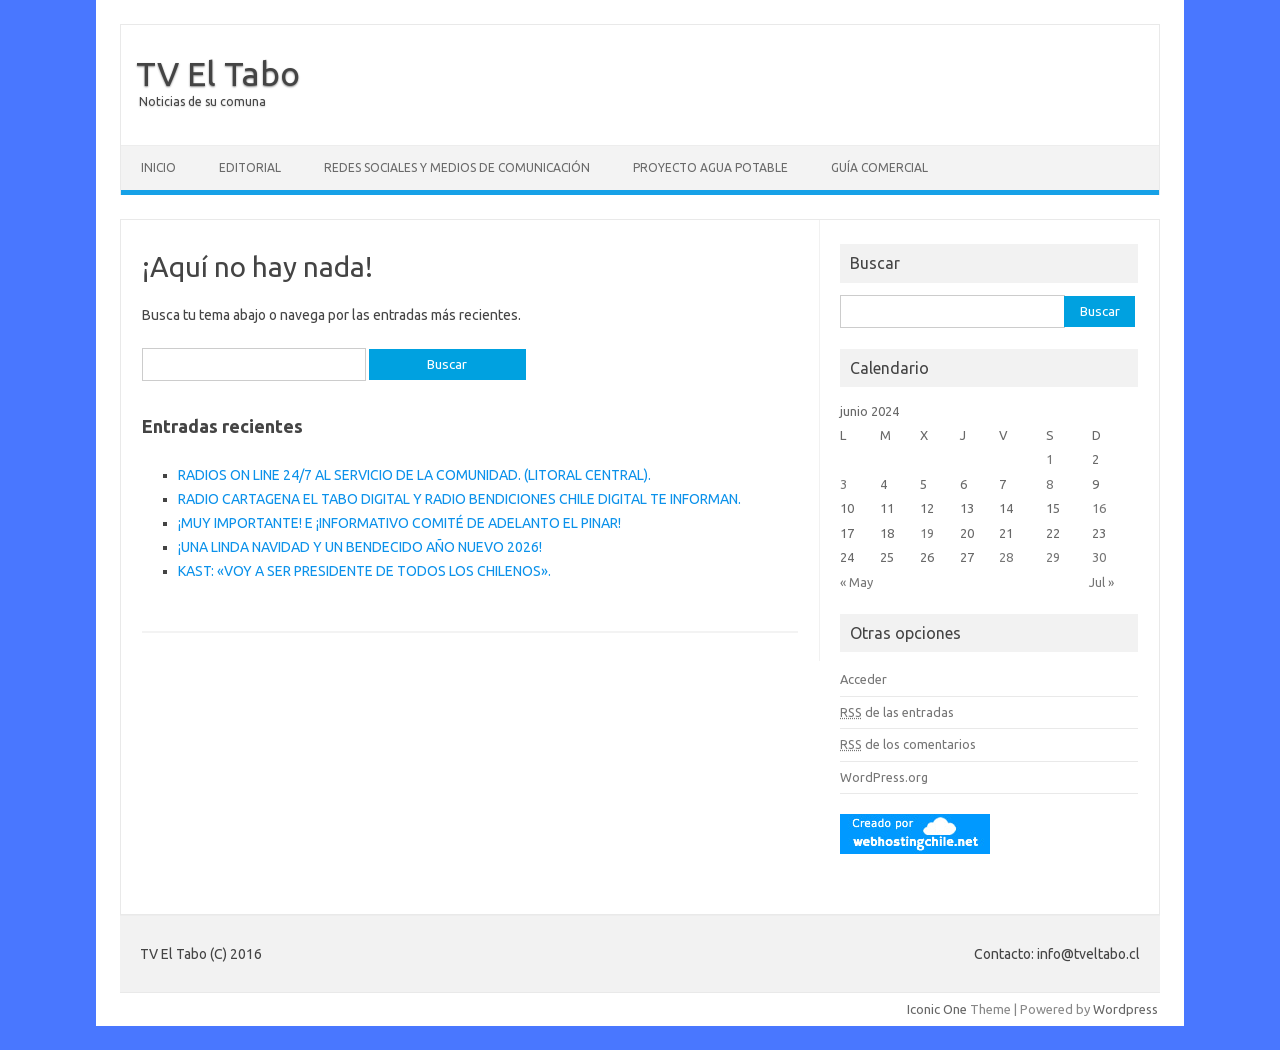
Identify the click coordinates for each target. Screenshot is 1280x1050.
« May (856, 582)
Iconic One (937, 1009)
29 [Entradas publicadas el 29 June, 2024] (1053, 557)
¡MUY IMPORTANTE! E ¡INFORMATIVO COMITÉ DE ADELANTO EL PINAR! (399, 523)
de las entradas (897, 712)
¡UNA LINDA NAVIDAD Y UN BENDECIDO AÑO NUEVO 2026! (360, 547)
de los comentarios (908, 744)
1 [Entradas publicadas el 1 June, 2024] (1049, 459)
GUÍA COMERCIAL (879, 167)
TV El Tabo (218, 73)
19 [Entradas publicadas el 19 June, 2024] (927, 533)
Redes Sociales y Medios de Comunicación (457, 167)
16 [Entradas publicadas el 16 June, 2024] (1099, 508)
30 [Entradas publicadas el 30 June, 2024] (1099, 557)
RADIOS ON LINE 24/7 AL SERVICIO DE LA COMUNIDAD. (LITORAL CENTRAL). (414, 475)
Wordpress (1125, 1009)
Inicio (158, 167)
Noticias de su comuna (202, 101)
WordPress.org (884, 777)
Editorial (250, 167)
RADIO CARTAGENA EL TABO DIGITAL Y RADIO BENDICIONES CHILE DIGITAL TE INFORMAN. (459, 499)
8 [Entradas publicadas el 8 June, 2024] (1049, 484)
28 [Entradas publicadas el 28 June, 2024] (1006, 557)
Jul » (1101, 582)
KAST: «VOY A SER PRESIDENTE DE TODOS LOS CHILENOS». (364, 571)
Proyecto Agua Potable (710, 167)
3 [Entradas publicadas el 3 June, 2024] (843, 484)
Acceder (863, 679)
